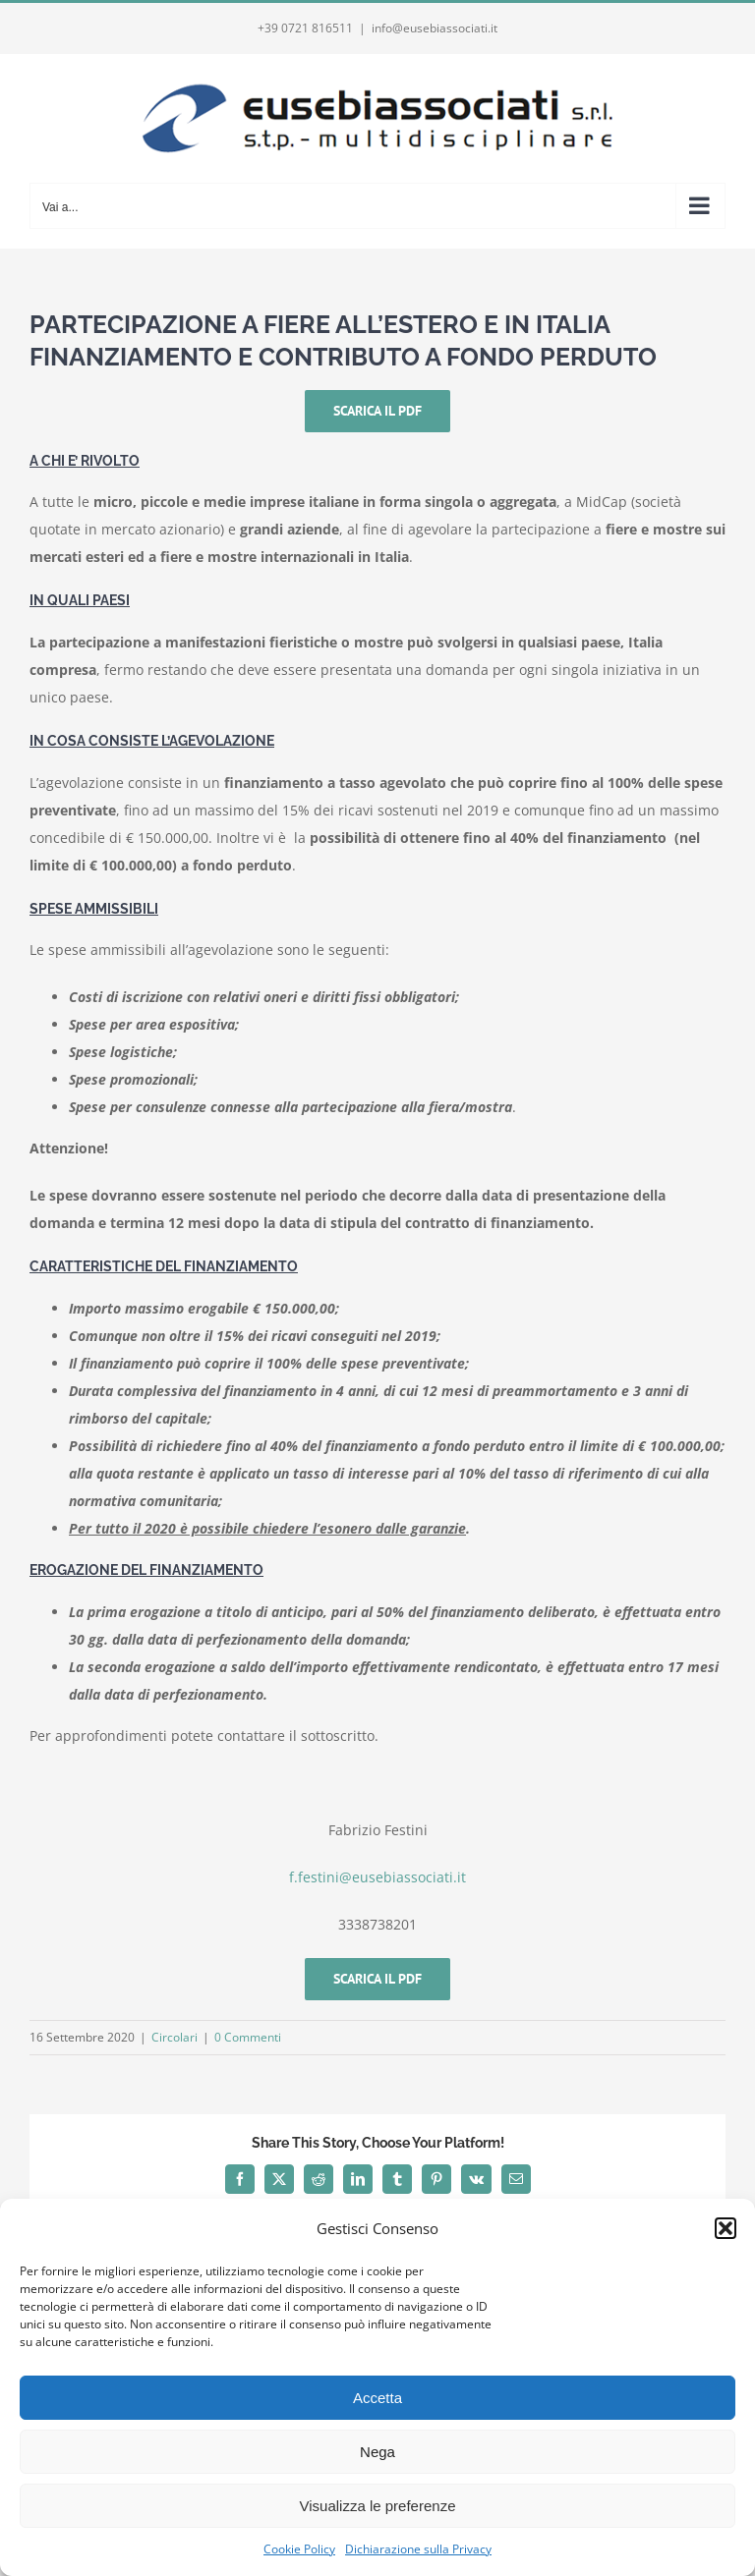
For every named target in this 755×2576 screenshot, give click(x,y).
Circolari (174, 2037)
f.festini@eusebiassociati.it (377, 1877)
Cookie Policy (299, 2549)
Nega (377, 2451)
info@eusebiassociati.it (434, 28)
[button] (725, 2228)
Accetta (377, 2397)
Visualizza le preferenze (378, 2505)
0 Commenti (247, 2037)
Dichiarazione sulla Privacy (418, 2549)
